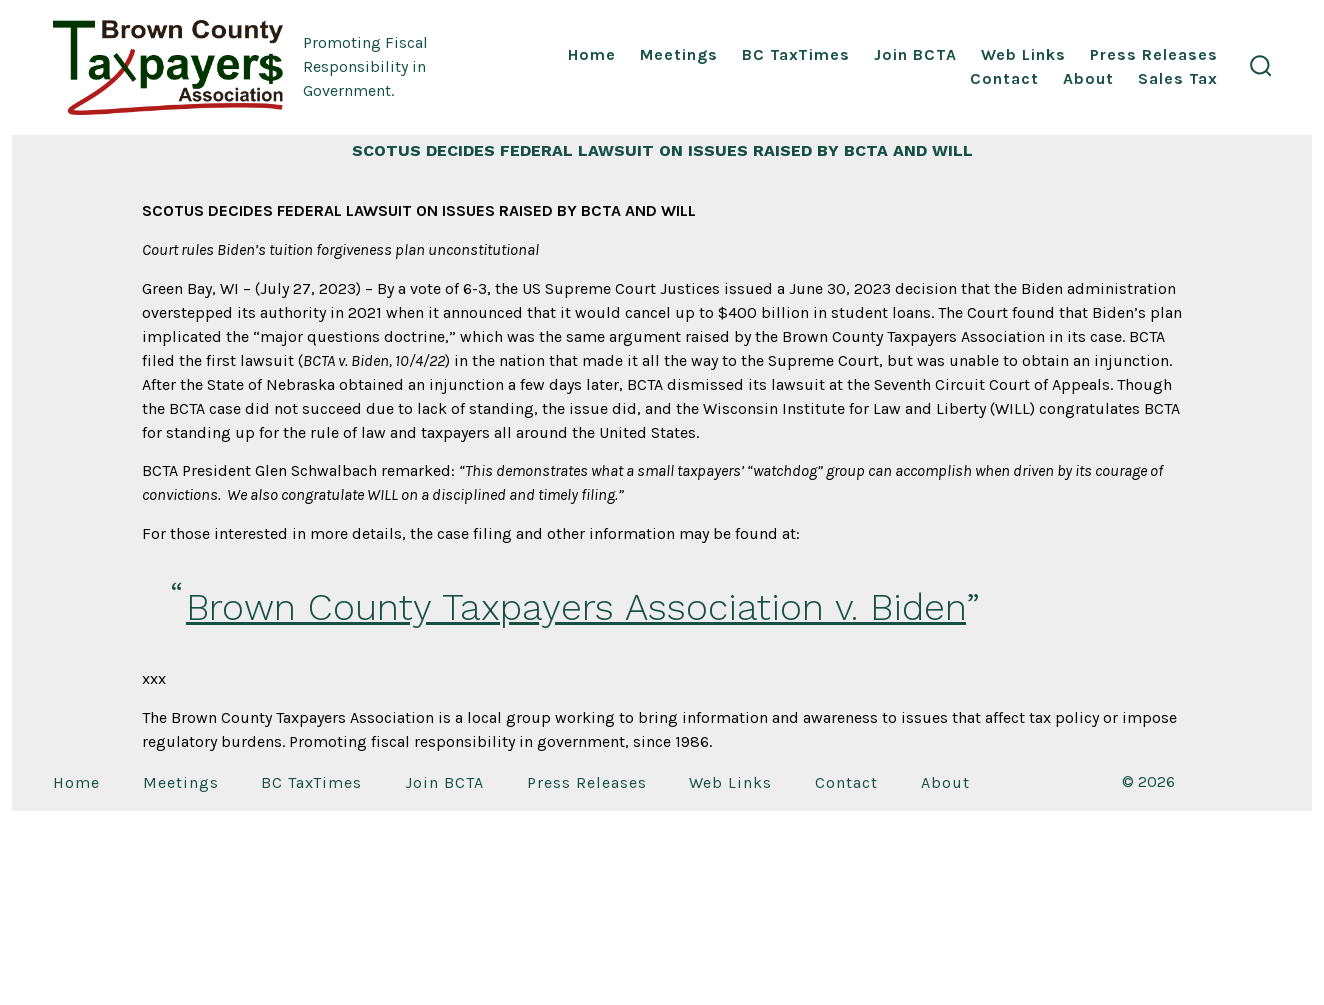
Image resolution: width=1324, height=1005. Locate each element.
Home (592, 54)
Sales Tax (1178, 78)
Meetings (679, 54)
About (1088, 78)
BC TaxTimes (796, 54)
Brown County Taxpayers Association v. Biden (576, 607)
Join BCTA (915, 54)
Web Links (1023, 54)
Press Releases (1154, 54)
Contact (1004, 78)
